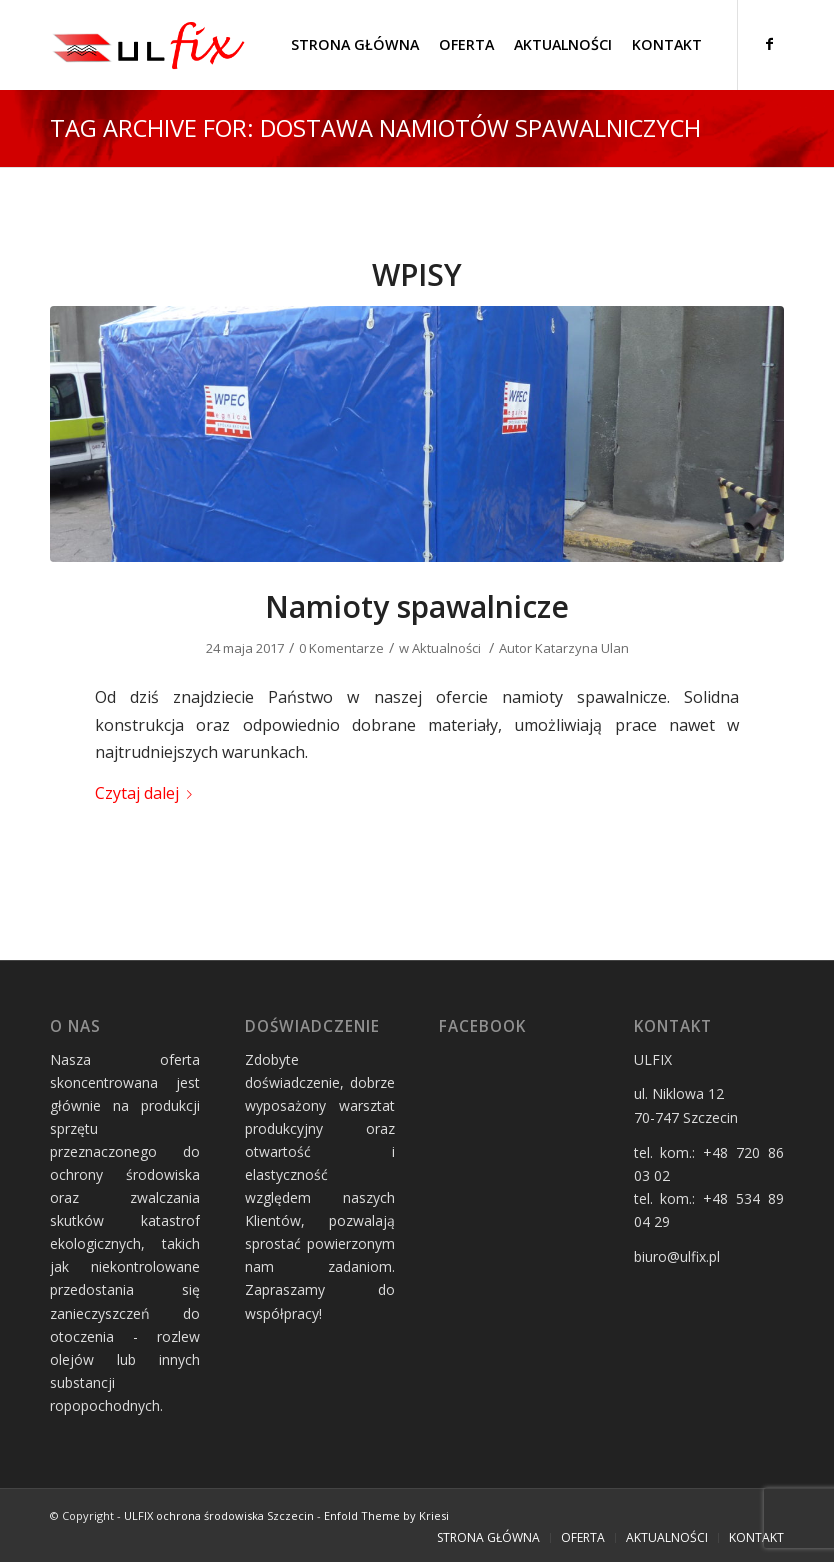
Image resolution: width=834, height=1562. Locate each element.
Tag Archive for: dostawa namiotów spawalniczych (375, 128)
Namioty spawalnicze (417, 606)
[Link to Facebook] (769, 44)
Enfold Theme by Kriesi (386, 1515)
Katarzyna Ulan (582, 648)
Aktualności (446, 648)
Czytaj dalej (147, 793)
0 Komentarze (341, 648)
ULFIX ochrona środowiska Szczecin (219, 1515)
